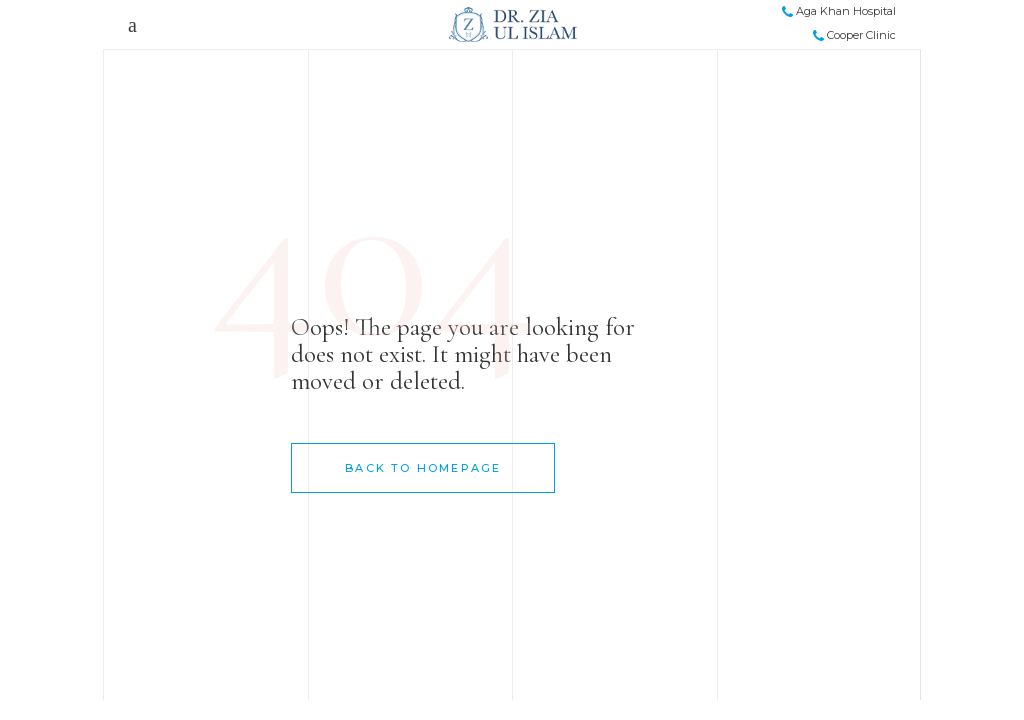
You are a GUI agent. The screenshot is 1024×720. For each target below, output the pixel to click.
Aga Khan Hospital (839, 11)
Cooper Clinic (854, 35)
